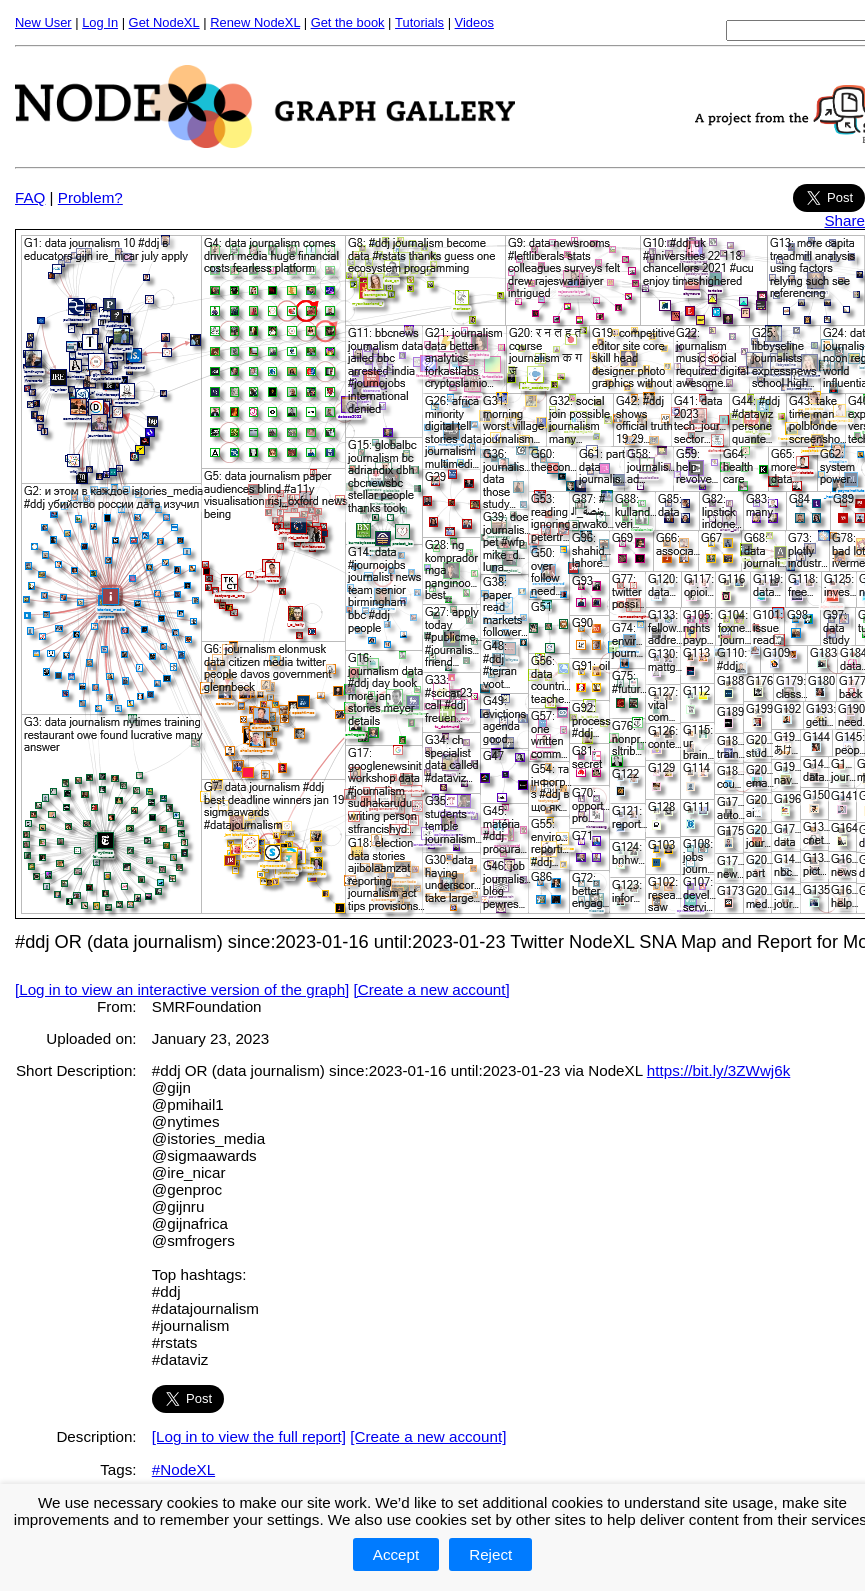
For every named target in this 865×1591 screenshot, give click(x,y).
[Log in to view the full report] (249, 1436)
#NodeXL (183, 1469)
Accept (396, 1554)
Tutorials (419, 22)
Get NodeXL (164, 22)
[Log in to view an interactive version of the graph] (182, 989)
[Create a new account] (432, 989)
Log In (100, 22)
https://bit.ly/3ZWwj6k (718, 1070)
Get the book (348, 22)
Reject (490, 1554)
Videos (474, 22)
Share (844, 220)
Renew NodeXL (255, 22)
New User (43, 22)
